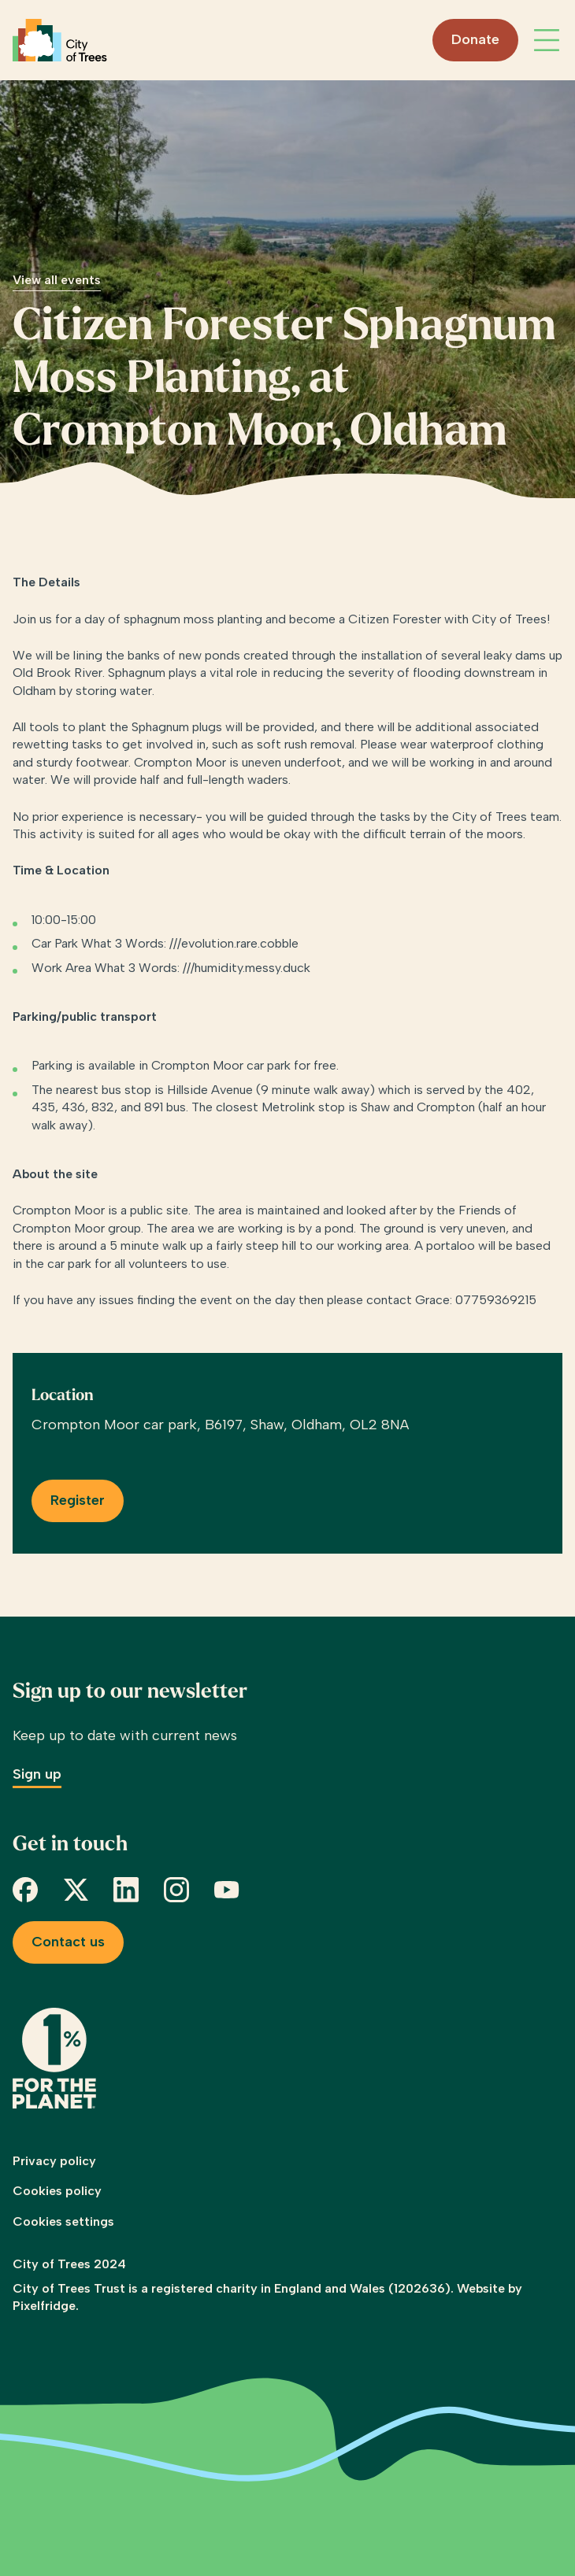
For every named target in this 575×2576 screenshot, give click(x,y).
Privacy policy (54, 2160)
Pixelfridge (44, 2305)
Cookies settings (63, 2221)
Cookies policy (57, 2190)
